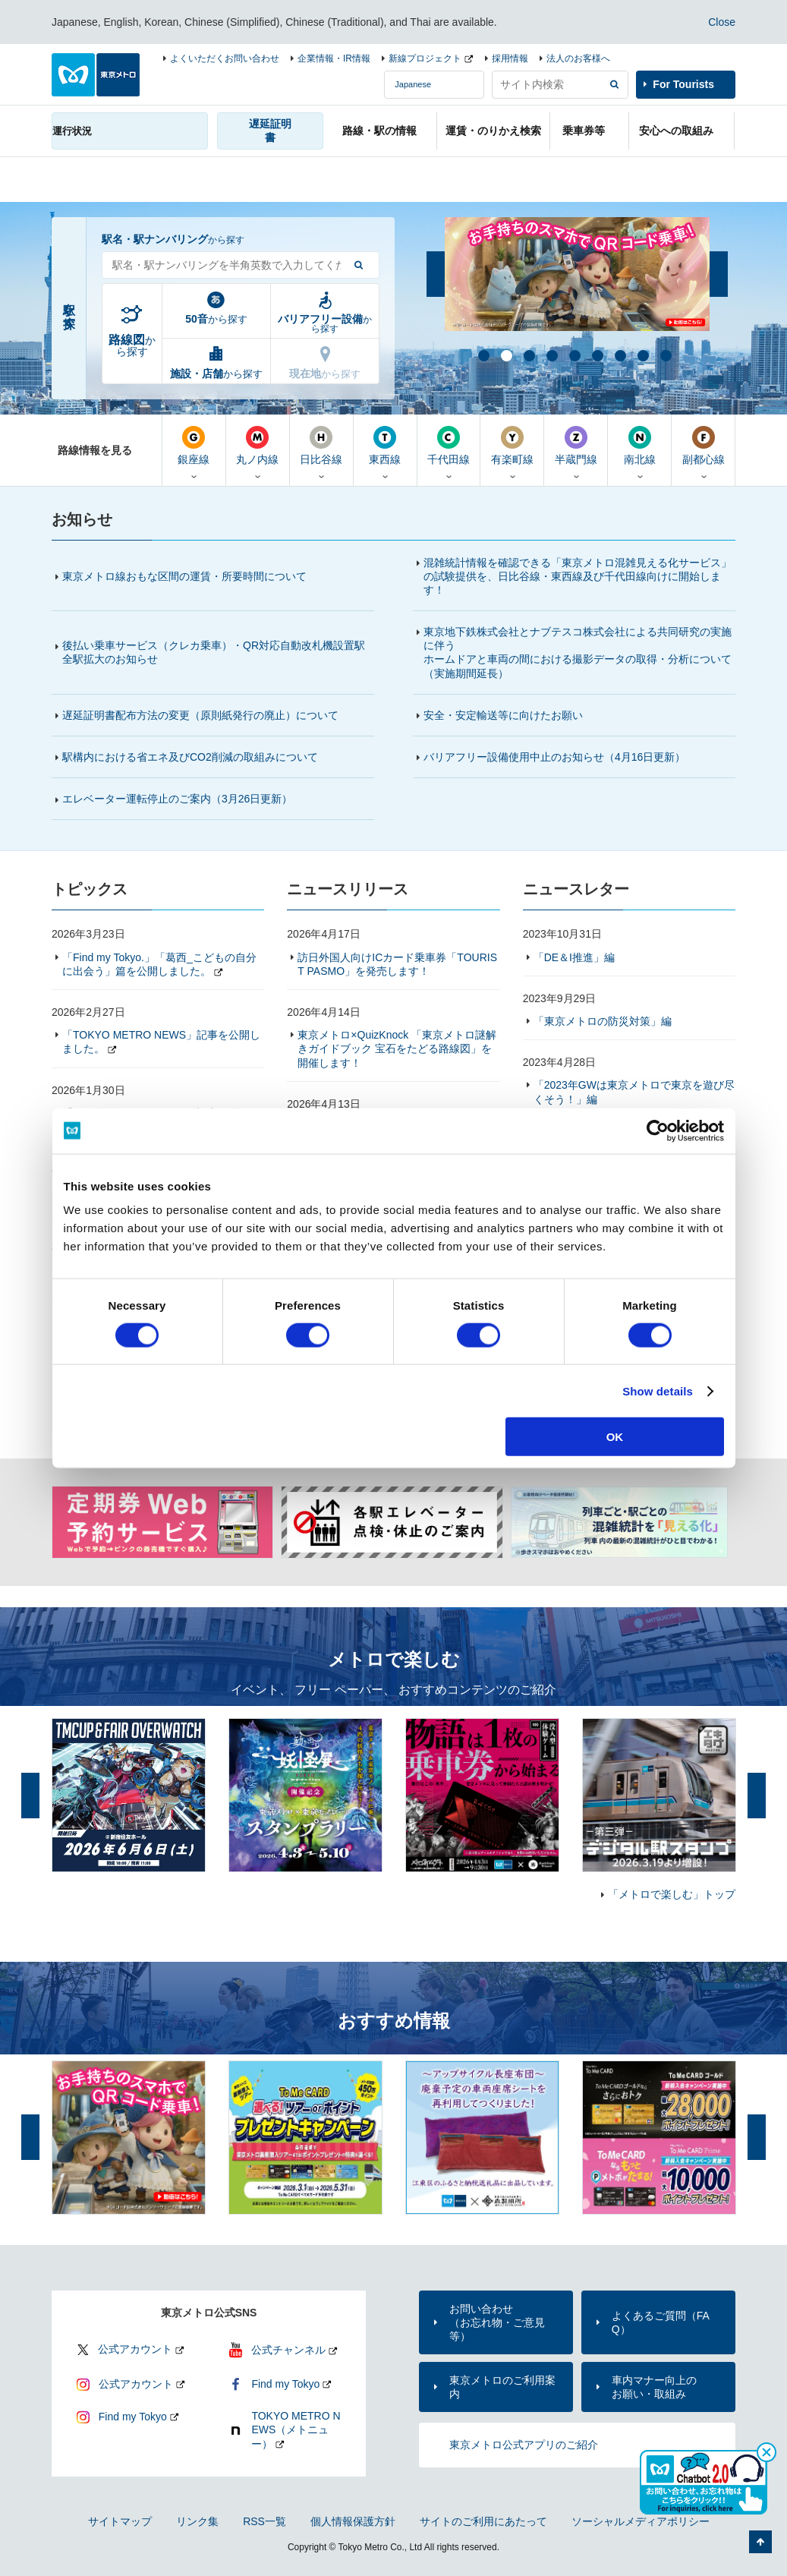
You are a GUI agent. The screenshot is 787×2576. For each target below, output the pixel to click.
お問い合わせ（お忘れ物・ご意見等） (497, 2322)
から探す (132, 345)
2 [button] (505, 354)
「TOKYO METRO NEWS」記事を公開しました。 (161, 1042)
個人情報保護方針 (352, 2521)
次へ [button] (719, 274)
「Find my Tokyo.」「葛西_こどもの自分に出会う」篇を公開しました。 (159, 964)
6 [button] (596, 354)
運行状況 (72, 131)
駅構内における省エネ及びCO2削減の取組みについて (190, 757)
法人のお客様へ (578, 58)
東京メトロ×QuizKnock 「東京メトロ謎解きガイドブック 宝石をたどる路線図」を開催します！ (396, 1048)
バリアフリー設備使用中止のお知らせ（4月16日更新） (561, 757)
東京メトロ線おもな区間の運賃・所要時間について (184, 576)
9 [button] (664, 354)
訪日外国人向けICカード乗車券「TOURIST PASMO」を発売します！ (397, 964)
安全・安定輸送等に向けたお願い (503, 715)
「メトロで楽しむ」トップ (671, 1894)
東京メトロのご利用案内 (502, 2387)
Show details (657, 1390)
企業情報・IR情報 (333, 58)
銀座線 (194, 445)
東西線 (385, 445)
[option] (577, 273)
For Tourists (683, 84)
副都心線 (703, 445)
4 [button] (551, 354)
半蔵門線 (575, 445)
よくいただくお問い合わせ (224, 58)
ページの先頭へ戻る (760, 2541)
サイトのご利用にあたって (483, 2521)
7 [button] (619, 354)
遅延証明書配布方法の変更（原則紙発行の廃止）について (200, 715)
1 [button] (482, 354)
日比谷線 (321, 445)
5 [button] (573, 354)
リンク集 (197, 2521)
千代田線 (449, 445)
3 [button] (528, 354)
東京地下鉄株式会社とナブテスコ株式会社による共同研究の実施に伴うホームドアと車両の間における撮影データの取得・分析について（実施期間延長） (577, 652)
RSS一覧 (264, 2521)
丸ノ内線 (257, 445)
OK (615, 1436)
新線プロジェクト (425, 58)
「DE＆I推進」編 (574, 957)
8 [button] (642, 354)
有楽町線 (512, 445)
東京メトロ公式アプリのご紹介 (523, 2445)
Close (721, 22)
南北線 (639, 445)
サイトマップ (120, 2521)
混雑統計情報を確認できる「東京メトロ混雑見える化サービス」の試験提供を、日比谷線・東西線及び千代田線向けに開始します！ (577, 576)
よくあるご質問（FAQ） (661, 2322)
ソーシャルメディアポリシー (640, 2521)
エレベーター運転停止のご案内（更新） (177, 799)
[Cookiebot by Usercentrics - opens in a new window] (657, 1130)
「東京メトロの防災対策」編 (603, 1021)
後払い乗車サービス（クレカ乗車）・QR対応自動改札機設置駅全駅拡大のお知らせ (213, 652)
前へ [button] (436, 274)
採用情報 (510, 58)
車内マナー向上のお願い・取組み (654, 2387)
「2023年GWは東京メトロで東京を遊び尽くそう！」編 (634, 1092)
